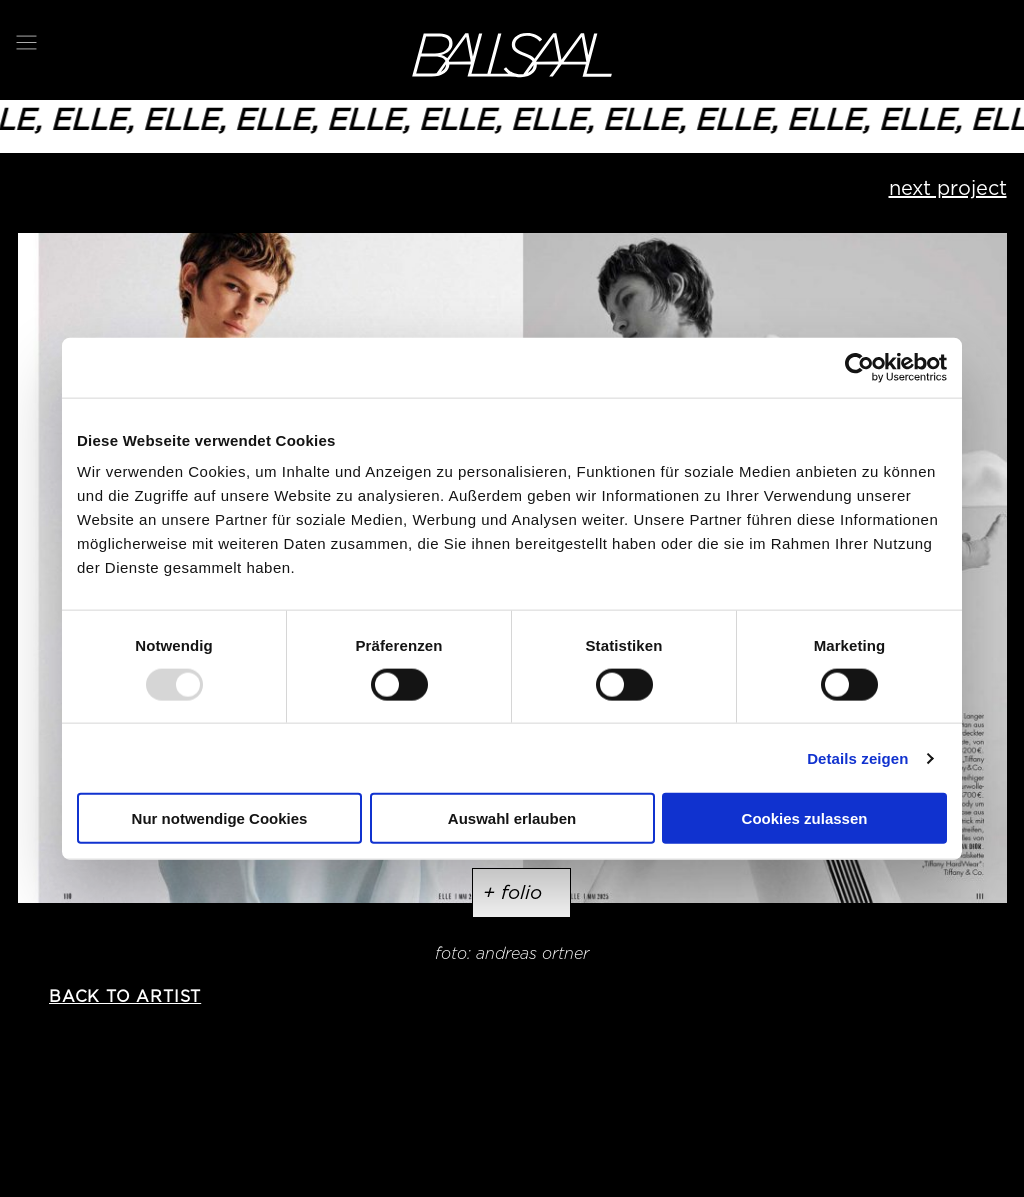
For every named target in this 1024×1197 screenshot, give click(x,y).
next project (948, 188)
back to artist (125, 996)
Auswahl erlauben (512, 818)
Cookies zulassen (805, 818)
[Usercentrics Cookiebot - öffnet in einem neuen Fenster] (859, 367)
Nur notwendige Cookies (220, 818)
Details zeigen (857, 757)
